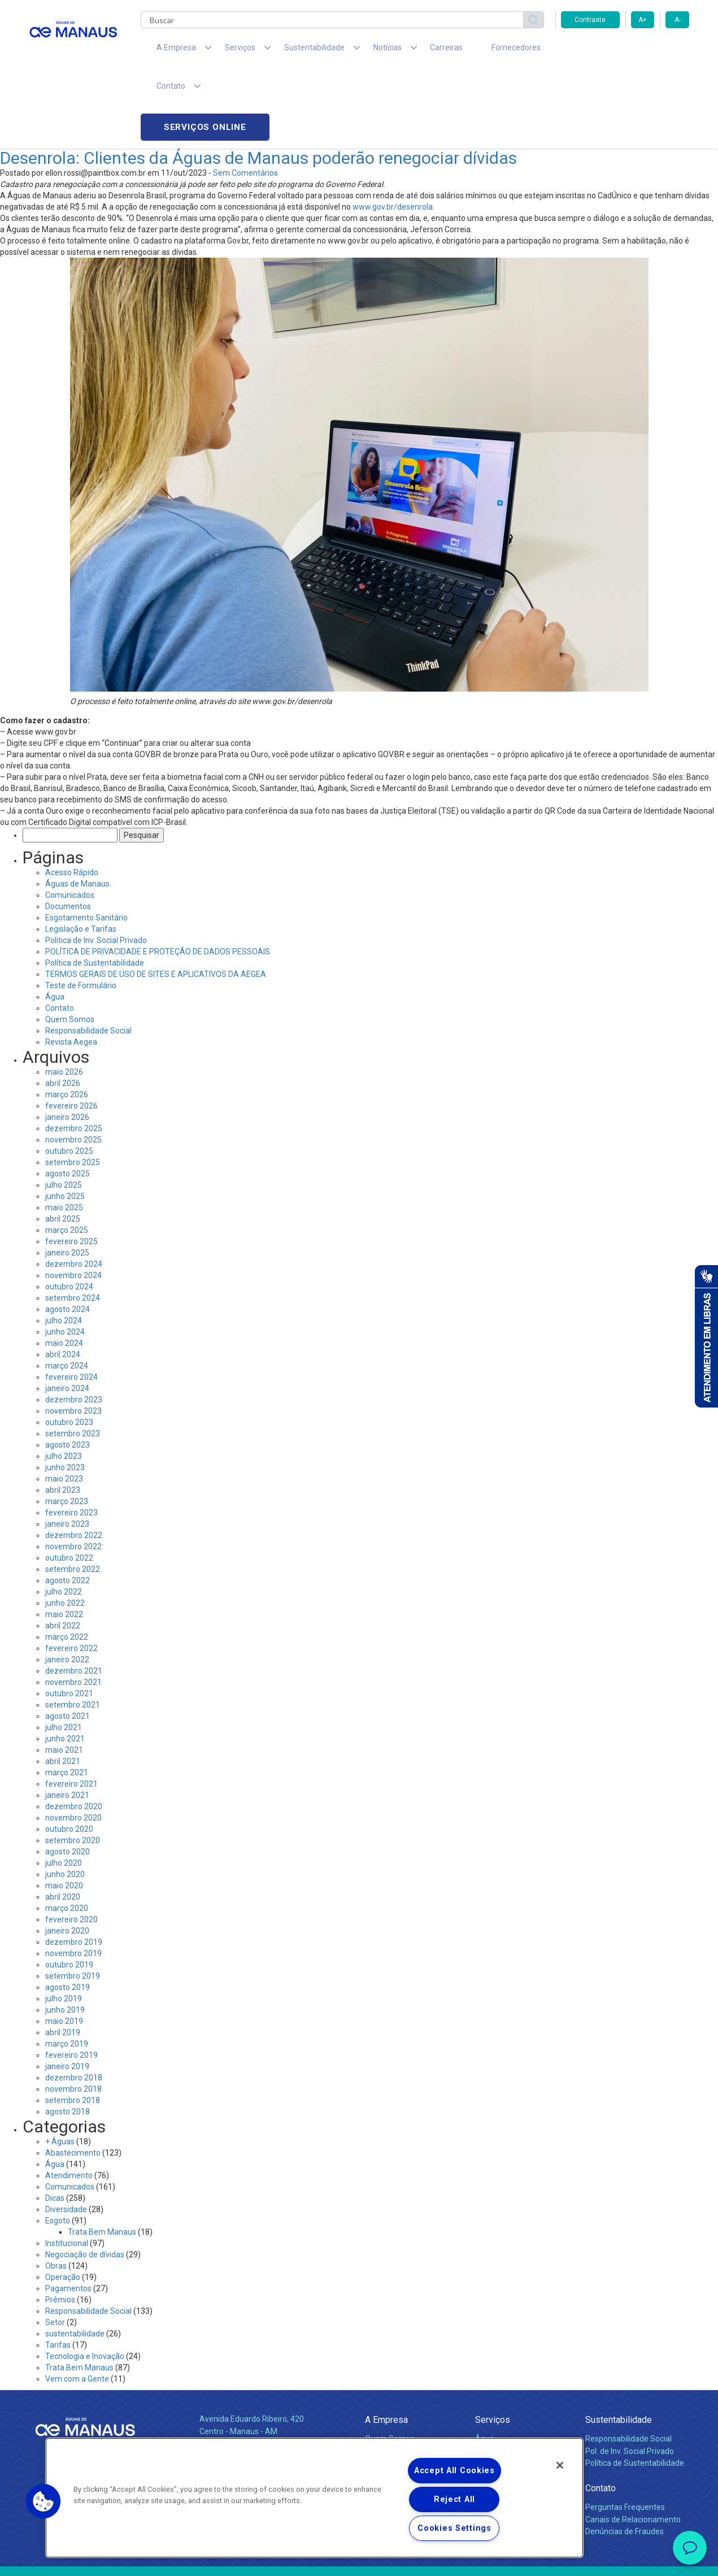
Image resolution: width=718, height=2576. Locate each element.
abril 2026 (62, 1008)
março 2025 (66, 1154)
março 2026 (66, 1019)
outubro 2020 (69, 1753)
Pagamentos (68, 2213)
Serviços (492, 2344)
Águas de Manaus (77, 808)
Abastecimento (73, 2077)
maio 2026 (64, 996)
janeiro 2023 (67, 1448)
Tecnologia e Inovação (84, 2281)
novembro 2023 (73, 1335)
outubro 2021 (69, 1618)
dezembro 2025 (73, 1053)
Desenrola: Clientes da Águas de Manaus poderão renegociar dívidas (258, 83)
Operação (62, 2201)
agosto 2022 (67, 1505)
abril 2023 (62, 1414)
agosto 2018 (67, 2036)
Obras (56, 2190)
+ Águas (60, 2066)
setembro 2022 (72, 1493)
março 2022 (66, 1561)
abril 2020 (62, 1821)
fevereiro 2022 (71, 1573)
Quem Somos (69, 944)
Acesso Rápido (71, 797)
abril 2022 (62, 1550)
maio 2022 (64, 1539)
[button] (43, 2501)
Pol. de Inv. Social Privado (629, 2375)
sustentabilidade (75, 2258)
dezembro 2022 (73, 1460)
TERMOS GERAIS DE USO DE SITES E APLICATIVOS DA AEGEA (155, 898)
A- (678, 20)
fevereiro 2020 (71, 1844)
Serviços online (625, 51)
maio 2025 (64, 1132)
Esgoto (57, 2145)
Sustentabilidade (618, 2344)
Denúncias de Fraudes (624, 2456)
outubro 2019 (69, 1889)
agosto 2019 (67, 1912)
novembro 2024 (73, 1200)
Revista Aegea (71, 966)
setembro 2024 (72, 1222)
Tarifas (58, 2269)
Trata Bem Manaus (102, 2156)
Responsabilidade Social (88, 955)
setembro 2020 (72, 1765)
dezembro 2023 (73, 1324)
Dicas (54, 2122)
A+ (642, 20)
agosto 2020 (67, 1776)
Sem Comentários (245, 97)
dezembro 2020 (73, 1731)
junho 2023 (65, 1392)
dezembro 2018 (73, 2002)
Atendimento (69, 2100)
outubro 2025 (69, 1075)
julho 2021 (63, 1652)
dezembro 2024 (73, 1188)
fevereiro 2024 (71, 1301)
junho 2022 (65, 1527)
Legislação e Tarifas (80, 853)
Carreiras (404, 50)
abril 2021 (62, 1686)
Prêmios (60, 2224)
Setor (55, 2247)
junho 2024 (65, 1256)
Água (54, 921)
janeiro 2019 (67, 1991)
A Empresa (386, 2344)
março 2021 (66, 1697)
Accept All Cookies (454, 2470)
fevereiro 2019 (71, 1979)
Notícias (381, 2400)
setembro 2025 (72, 1087)
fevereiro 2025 (71, 1166)
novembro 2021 (73, 1606)
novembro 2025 (73, 1064)
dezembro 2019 (73, 1866)
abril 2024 (62, 1279)
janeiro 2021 (67, 1719)
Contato (59, 932)
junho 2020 (65, 1799)
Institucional (66, 2168)
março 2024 (66, 1290)
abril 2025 (62, 1143)
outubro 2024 (69, 1211)
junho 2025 (65, 1121)
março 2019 (66, 1968)
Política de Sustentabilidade (94, 887)
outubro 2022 (69, 1482)
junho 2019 (65, 1934)
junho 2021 (65, 1663)
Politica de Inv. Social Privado (96, 865)
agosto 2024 (67, 1234)
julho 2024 (63, 1245)
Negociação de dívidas (84, 2179)
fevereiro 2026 (71, 1030)
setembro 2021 (72, 1629)
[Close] (559, 2465)
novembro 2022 (73, 1471)
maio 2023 (64, 1403)
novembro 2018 (73, 2013)
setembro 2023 (72, 1358)
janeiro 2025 (67, 1177)
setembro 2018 (72, 2025)
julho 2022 (63, 1516)
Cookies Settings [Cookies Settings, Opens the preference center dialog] (454, 2528)
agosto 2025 (67, 1098)
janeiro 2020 (67, 1855)
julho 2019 (63, 1923)
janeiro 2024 (67, 1313)
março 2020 (66, 1832)
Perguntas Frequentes (625, 2431)
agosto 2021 (67, 1640)
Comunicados (69, 819)
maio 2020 (64, 1810)
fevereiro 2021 (71, 1708)
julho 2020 (63, 1787)
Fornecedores (464, 50)
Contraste (590, 20)
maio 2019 (64, 1946)
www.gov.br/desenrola (393, 131)
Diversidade (66, 2134)
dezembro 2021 (73, 1595)
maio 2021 (64, 1674)
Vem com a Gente (77, 2303)
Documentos (68, 831)
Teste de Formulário (80, 910)
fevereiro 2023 (71, 1437)
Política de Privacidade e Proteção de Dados (359, 2559)
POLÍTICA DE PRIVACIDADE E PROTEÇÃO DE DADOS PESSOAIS (157, 876)
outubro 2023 (69, 1347)
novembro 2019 (73, 1878)
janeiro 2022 (67, 1584)
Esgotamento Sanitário (86, 842)
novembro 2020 (73, 1742)
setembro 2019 (72, 1900)
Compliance (386, 2375)
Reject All (454, 2499)
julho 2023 (63, 1380)
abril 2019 (62, 1957)
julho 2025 (63, 1109)
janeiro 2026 (67, 1041)
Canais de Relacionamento (633, 2443)
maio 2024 (64, 1267)
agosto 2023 (67, 1369)
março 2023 (66, 1426)
